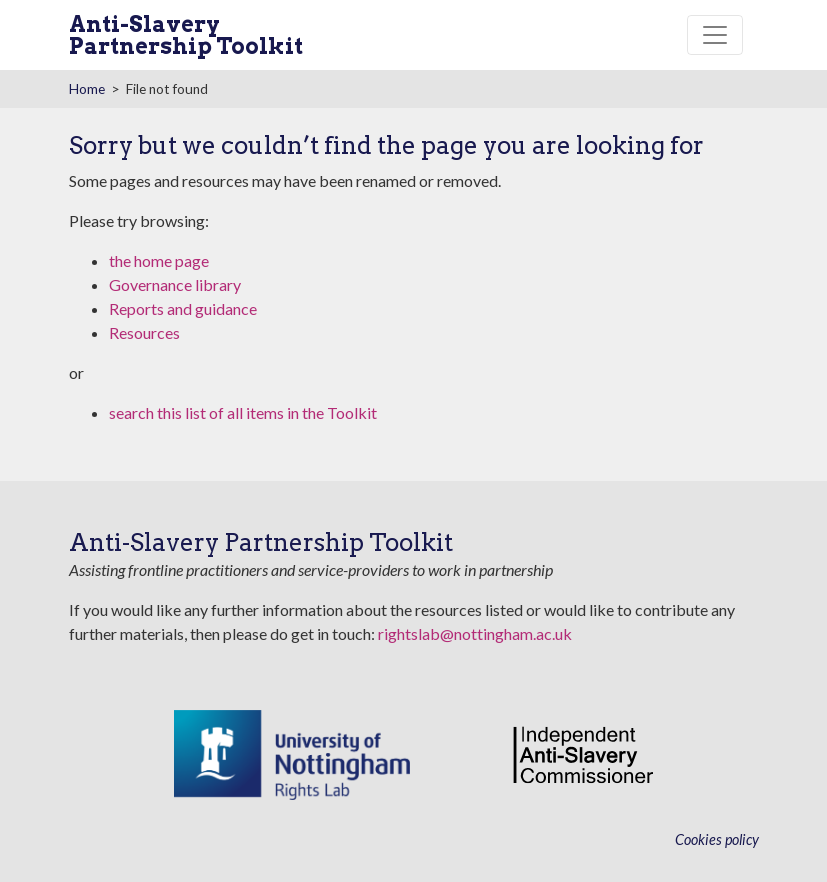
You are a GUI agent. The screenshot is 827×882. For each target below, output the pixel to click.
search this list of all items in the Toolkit (243, 412)
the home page (159, 260)
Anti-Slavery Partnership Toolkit (186, 35)
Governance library (175, 284)
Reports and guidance (183, 308)
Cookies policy (717, 839)
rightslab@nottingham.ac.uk (475, 633)
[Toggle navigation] (715, 35)
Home (87, 89)
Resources (144, 332)
